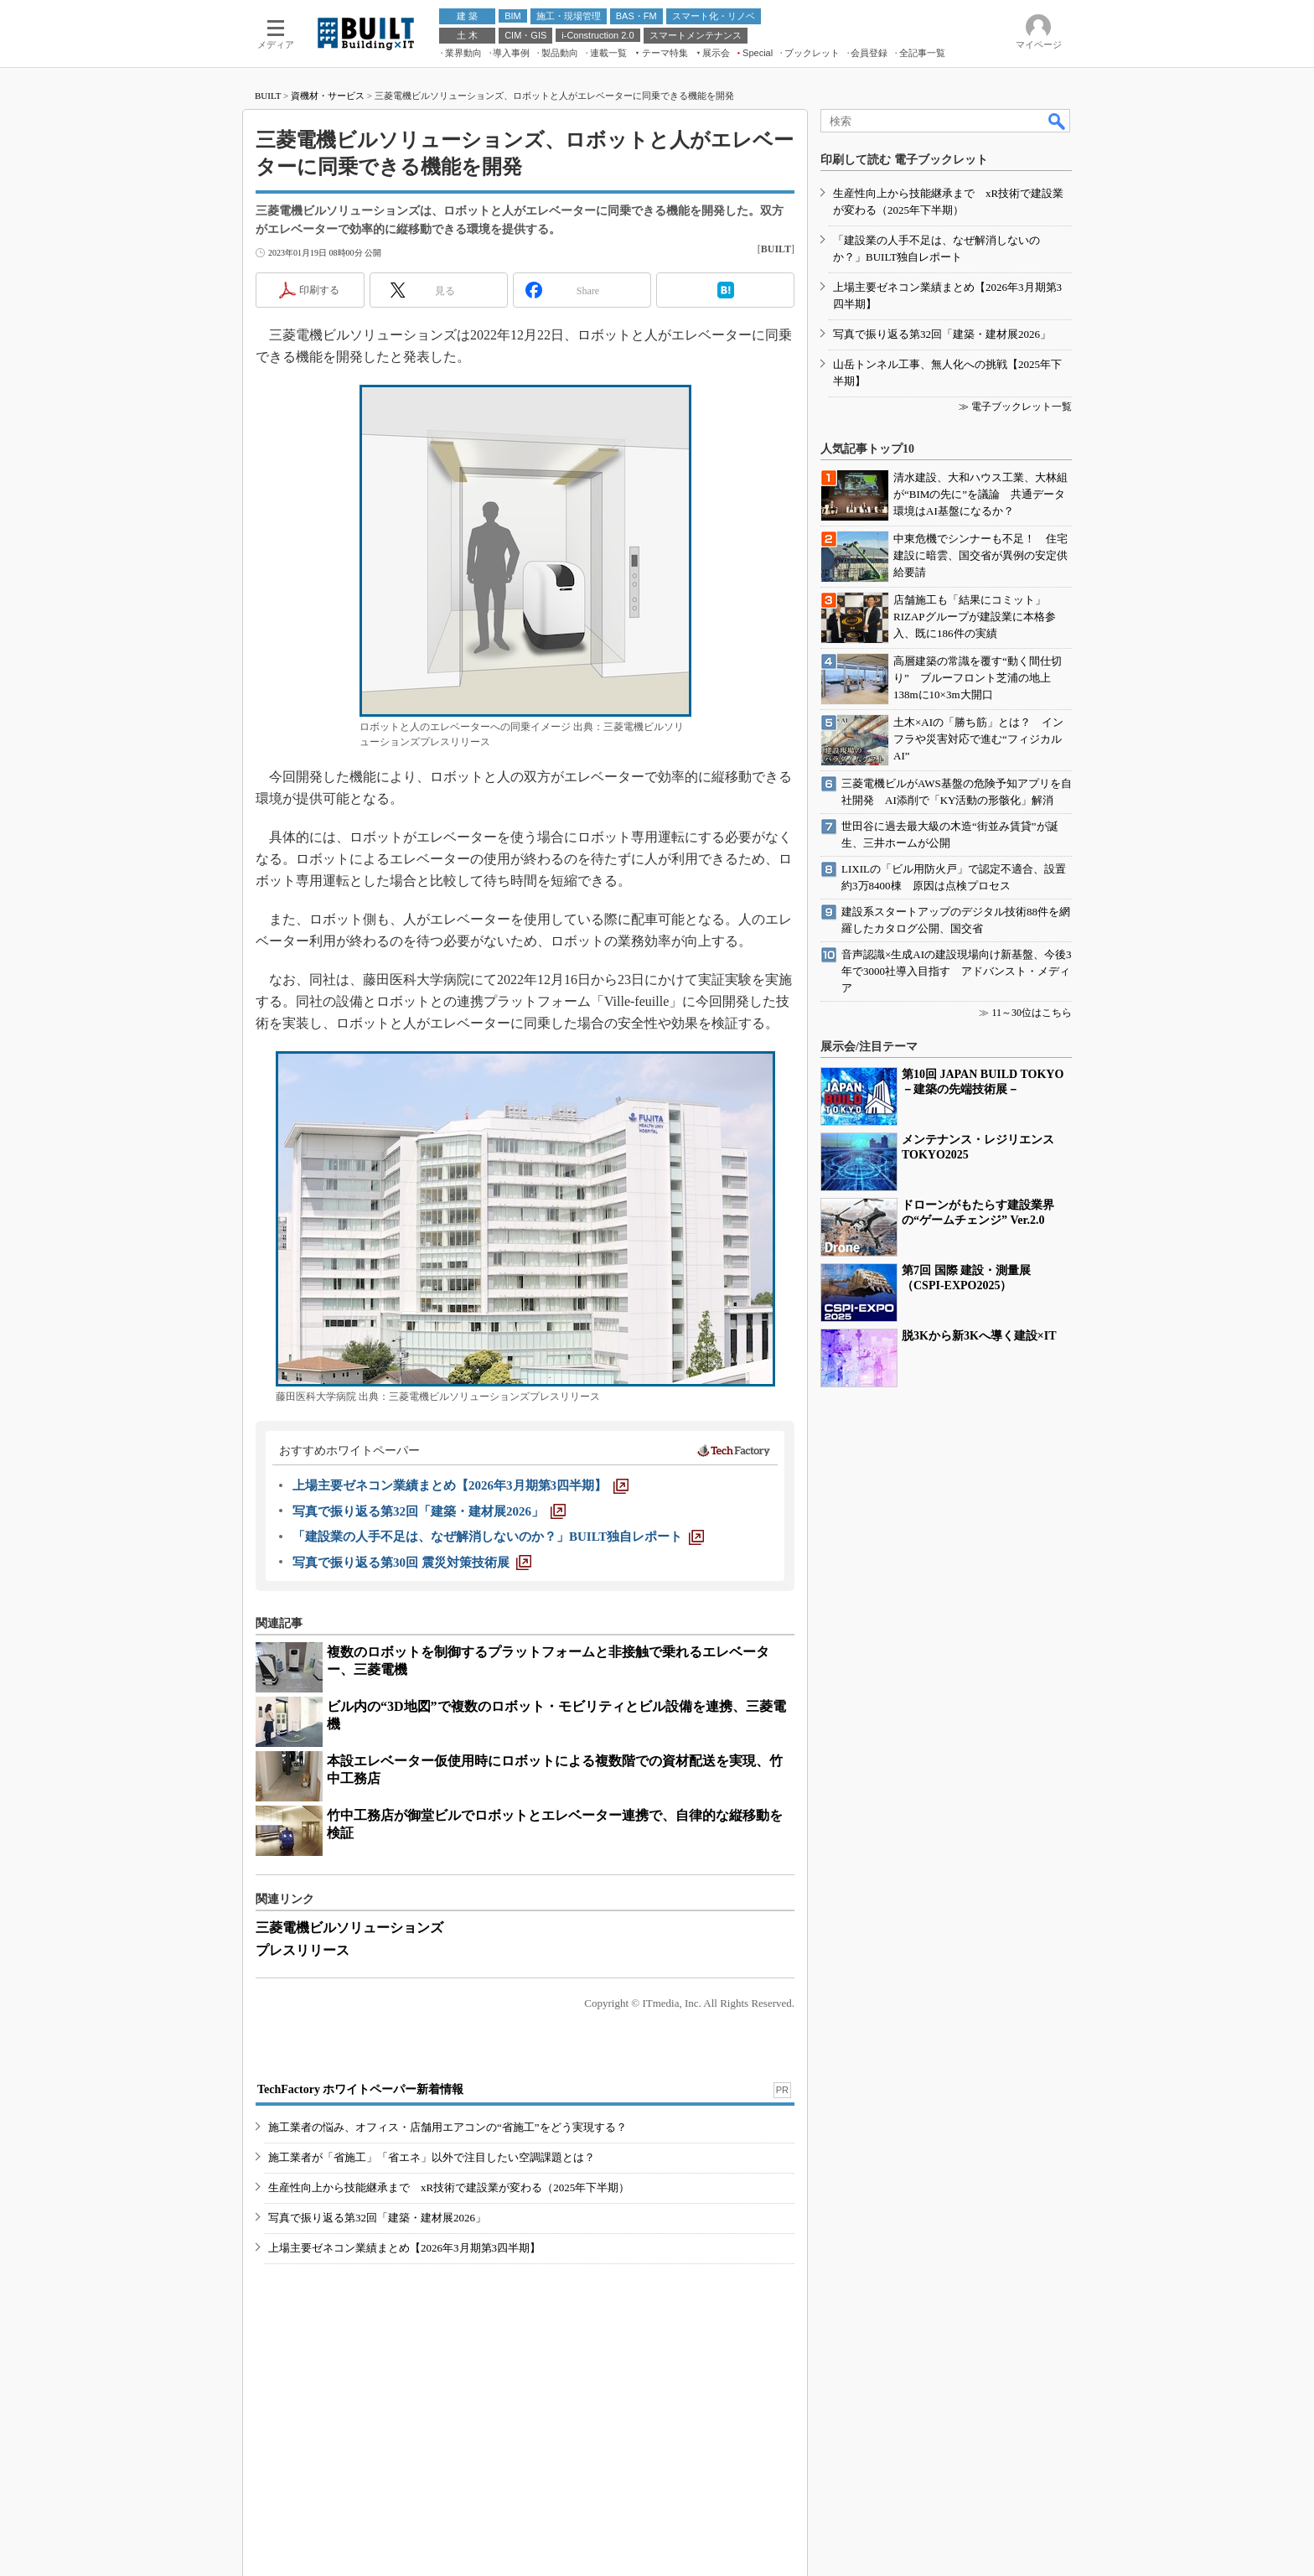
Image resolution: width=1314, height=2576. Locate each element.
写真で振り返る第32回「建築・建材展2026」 (377, 2217)
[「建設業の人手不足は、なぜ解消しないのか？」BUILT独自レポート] (498, 1536)
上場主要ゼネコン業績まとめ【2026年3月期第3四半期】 (404, 2248)
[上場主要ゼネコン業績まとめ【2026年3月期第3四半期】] (460, 1485)
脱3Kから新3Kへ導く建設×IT (979, 1335)
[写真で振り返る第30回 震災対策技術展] (411, 1562)
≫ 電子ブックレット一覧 (1015, 406)
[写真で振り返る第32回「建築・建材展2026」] (429, 1511)
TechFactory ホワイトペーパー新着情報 (360, 2089)
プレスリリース (302, 1950)
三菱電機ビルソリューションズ (349, 1927)
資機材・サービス (328, 96)
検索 (1057, 120)
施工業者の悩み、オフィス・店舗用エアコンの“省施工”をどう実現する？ (447, 2127)
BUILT (268, 96)
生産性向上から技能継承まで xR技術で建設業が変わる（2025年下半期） (448, 2187)
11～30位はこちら (1031, 1012)
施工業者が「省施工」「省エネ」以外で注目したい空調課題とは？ (431, 2157)
